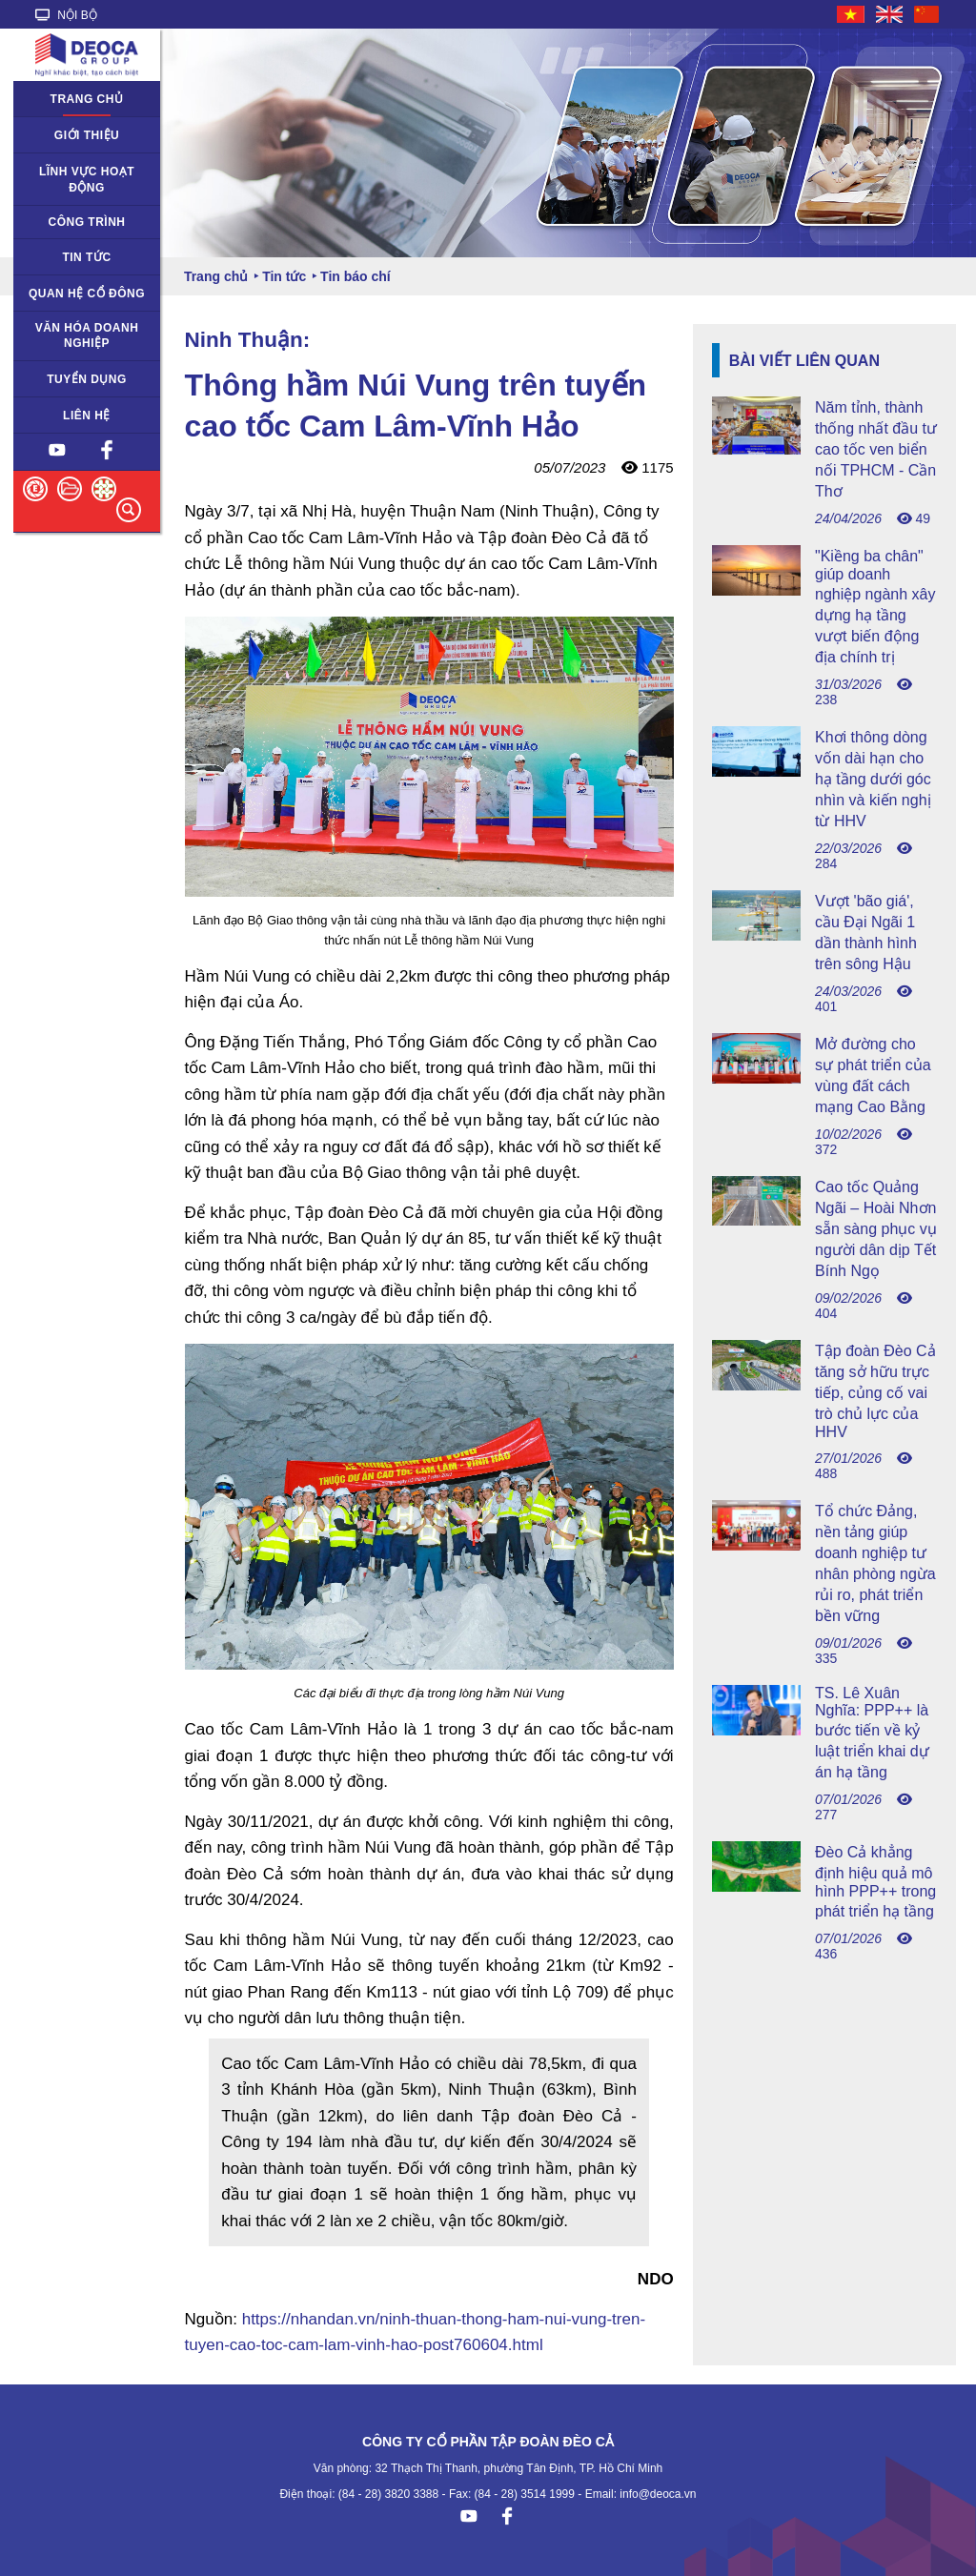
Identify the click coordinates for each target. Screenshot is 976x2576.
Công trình (87, 222)
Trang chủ (87, 99)
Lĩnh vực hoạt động (86, 179)
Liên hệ (87, 415)
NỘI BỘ (66, 15)
